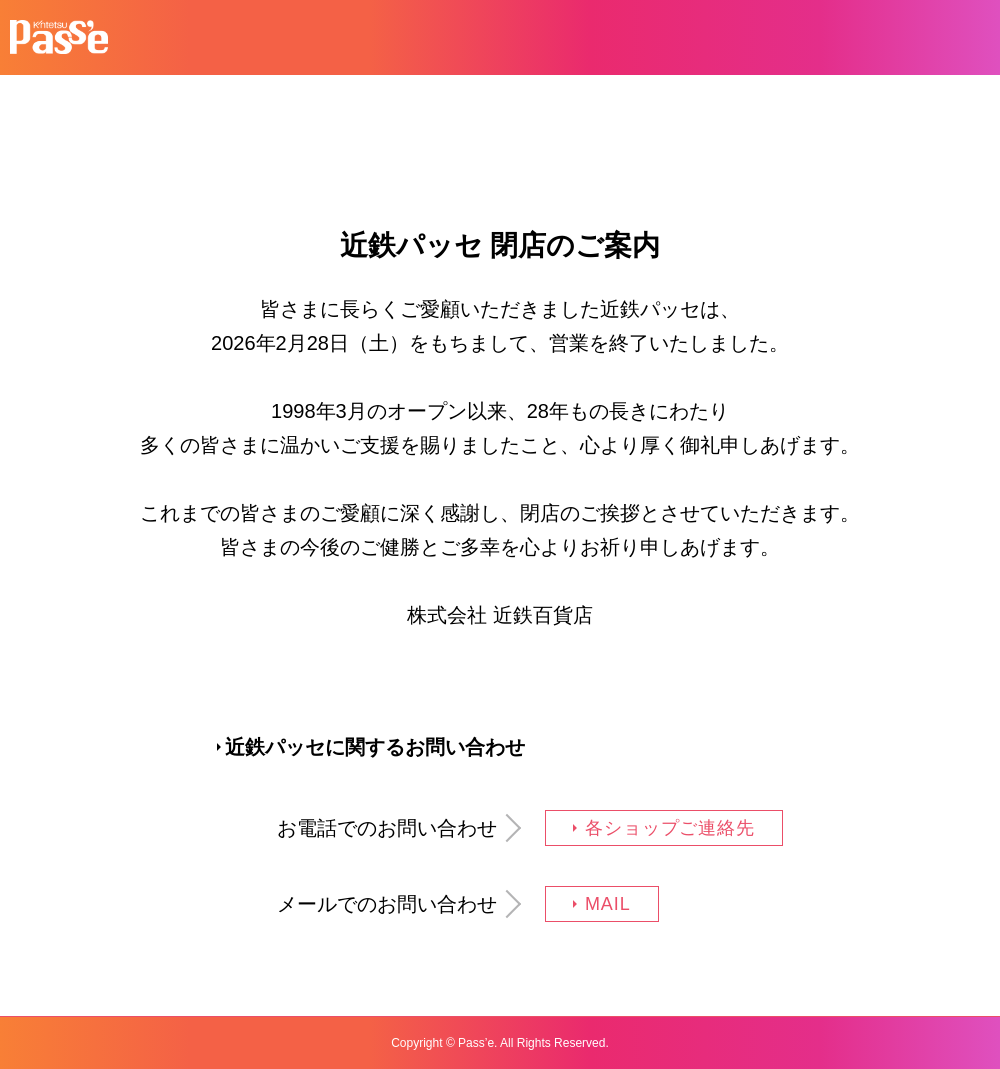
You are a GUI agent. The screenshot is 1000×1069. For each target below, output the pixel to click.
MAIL (608, 904)
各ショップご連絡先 (670, 828)
